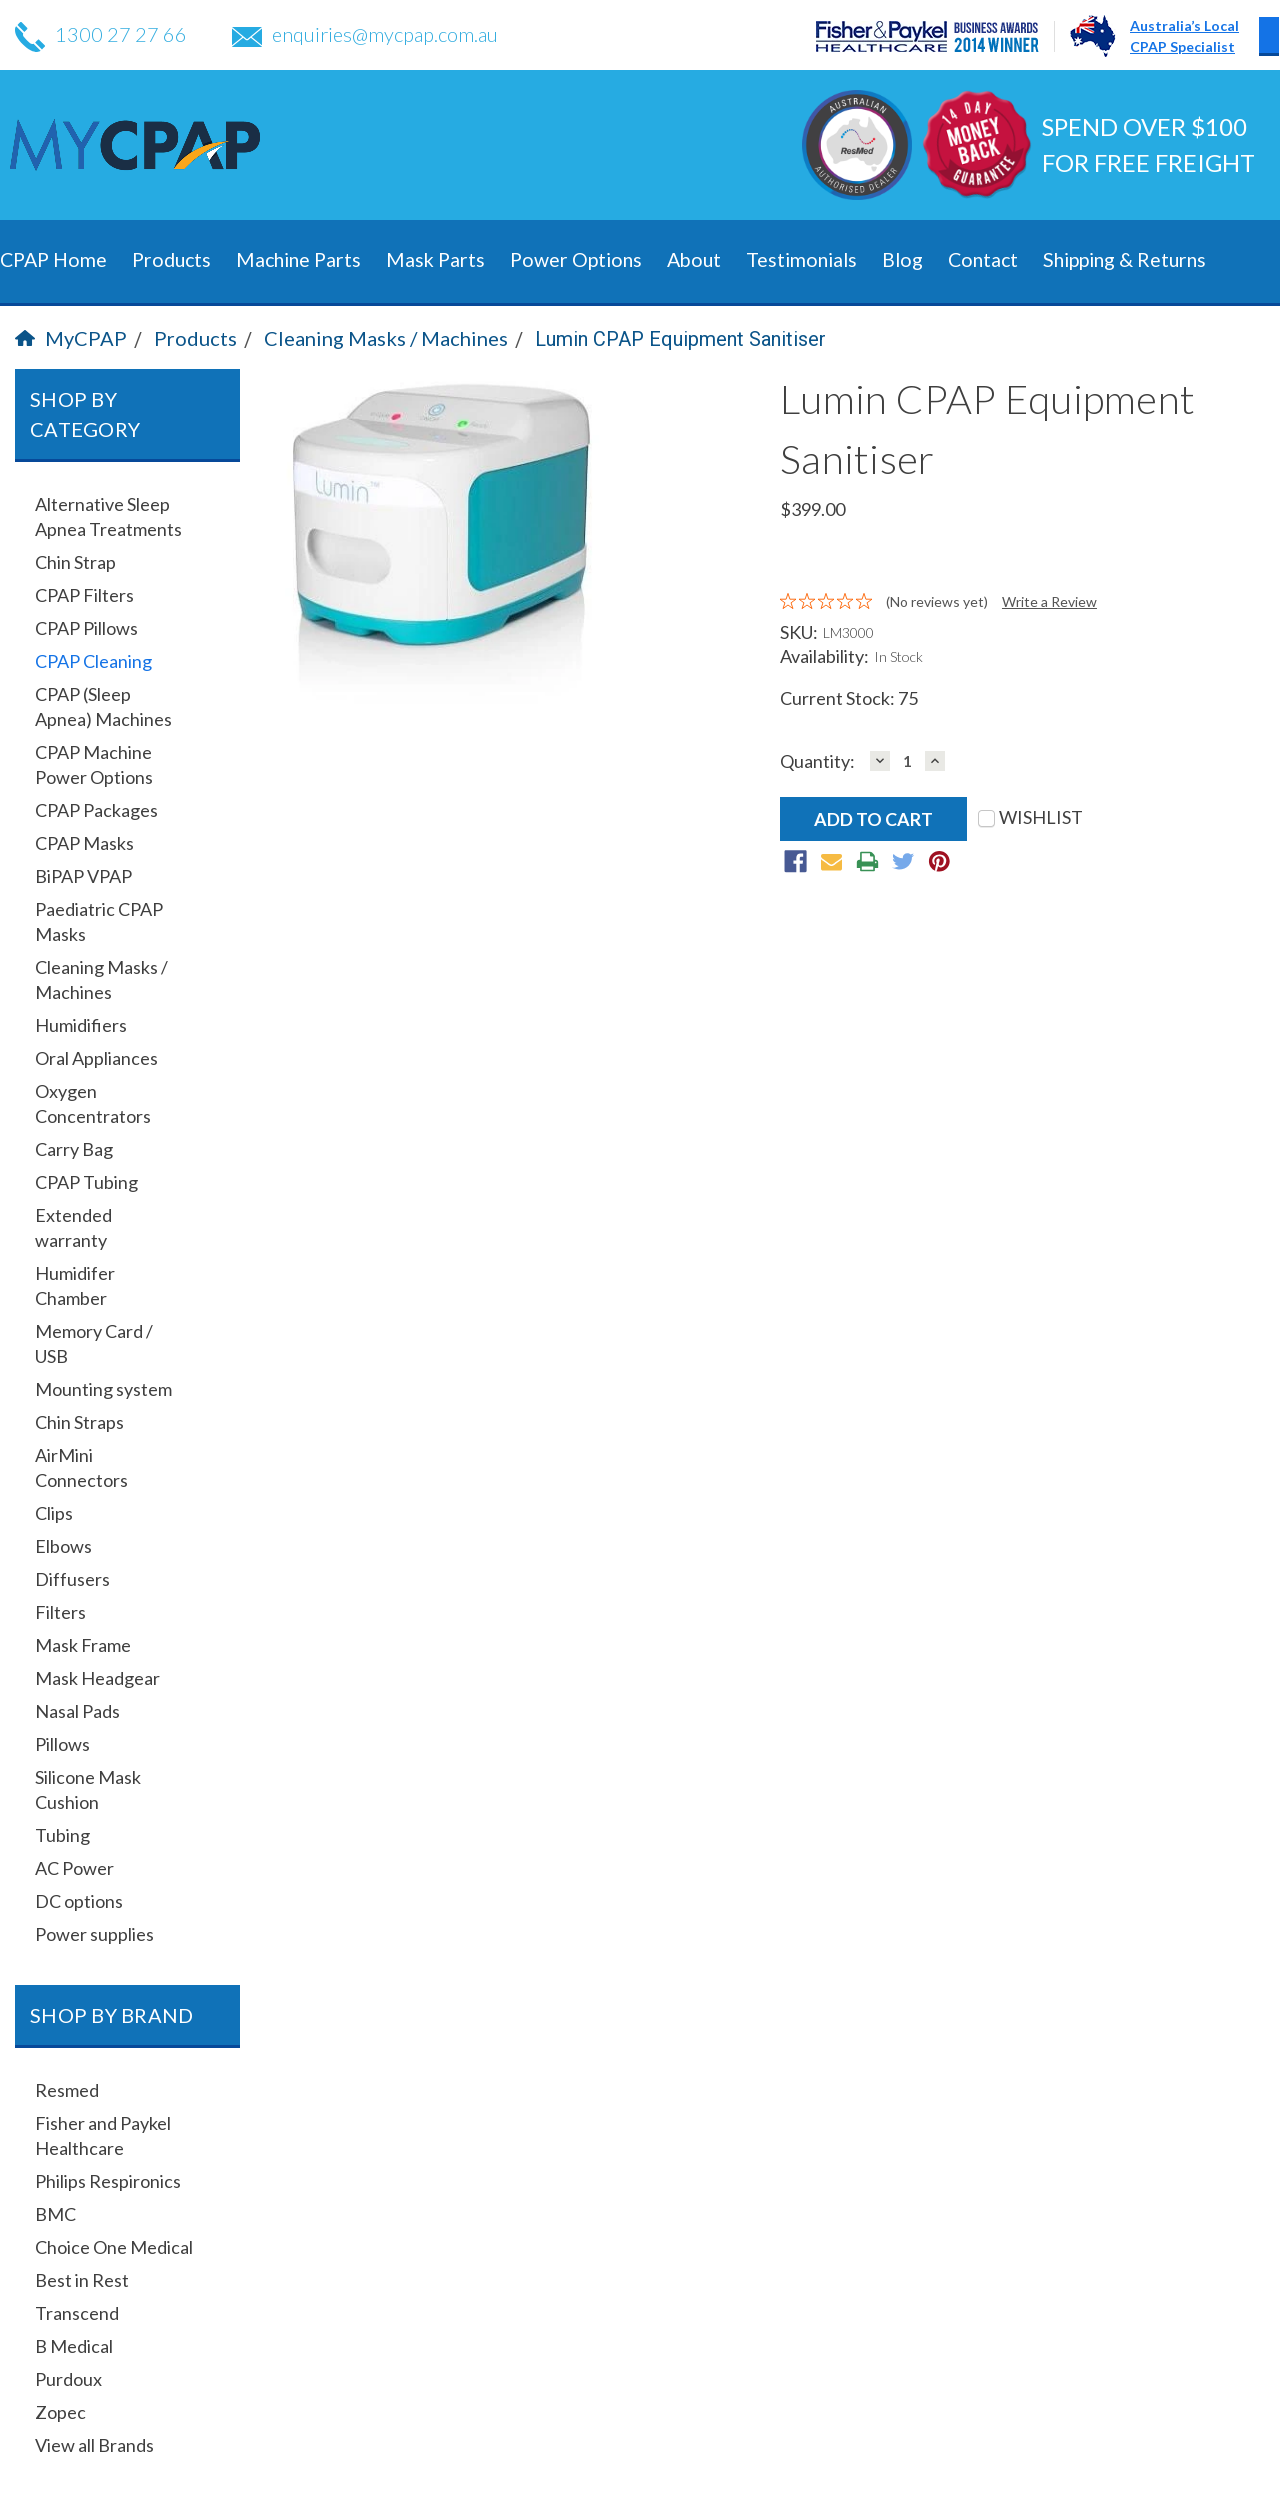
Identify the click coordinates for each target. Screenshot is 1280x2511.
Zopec (60, 2412)
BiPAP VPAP (83, 876)
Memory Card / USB (94, 1343)
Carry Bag (74, 1149)
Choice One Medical (114, 2247)
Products (171, 259)
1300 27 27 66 (101, 34)
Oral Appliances (96, 1058)
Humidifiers (81, 1025)
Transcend (77, 2313)
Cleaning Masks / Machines (386, 338)
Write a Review (1049, 601)
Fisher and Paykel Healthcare (103, 2135)
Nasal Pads (77, 1711)
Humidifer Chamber (75, 1285)
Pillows (62, 1744)
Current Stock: (849, 698)
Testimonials (801, 259)
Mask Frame (83, 1645)
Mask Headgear (97, 1678)
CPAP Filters (84, 595)
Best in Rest (82, 2280)
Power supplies (94, 1934)
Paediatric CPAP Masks (99, 921)
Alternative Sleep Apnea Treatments (108, 516)
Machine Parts (298, 259)
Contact (983, 259)
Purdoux (68, 2379)
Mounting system (103, 1389)
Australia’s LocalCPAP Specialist (1184, 36)
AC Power (74, 1868)
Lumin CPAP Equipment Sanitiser (680, 339)
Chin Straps (79, 1422)
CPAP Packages (96, 810)
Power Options (576, 259)
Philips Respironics (108, 2181)
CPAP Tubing (86, 1182)
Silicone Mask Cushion (88, 1789)
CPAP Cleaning (93, 661)
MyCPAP (71, 338)
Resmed (67, 2090)
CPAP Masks (84, 843)
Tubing (62, 1835)
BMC (55, 2214)
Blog (902, 259)
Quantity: (817, 761)
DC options (79, 1901)
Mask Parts (435, 259)
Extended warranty (73, 1227)
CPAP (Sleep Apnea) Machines (103, 706)
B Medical (74, 2346)
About (694, 259)
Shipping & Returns (1124, 259)
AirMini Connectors (81, 1467)
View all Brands (94, 2445)
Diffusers (72, 1579)
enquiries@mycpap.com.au (365, 34)
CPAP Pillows (86, 628)
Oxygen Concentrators (93, 1103)
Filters (60, 1612)
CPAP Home (53, 259)
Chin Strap (75, 562)
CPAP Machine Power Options (94, 764)
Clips (54, 1513)
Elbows (63, 1546)
